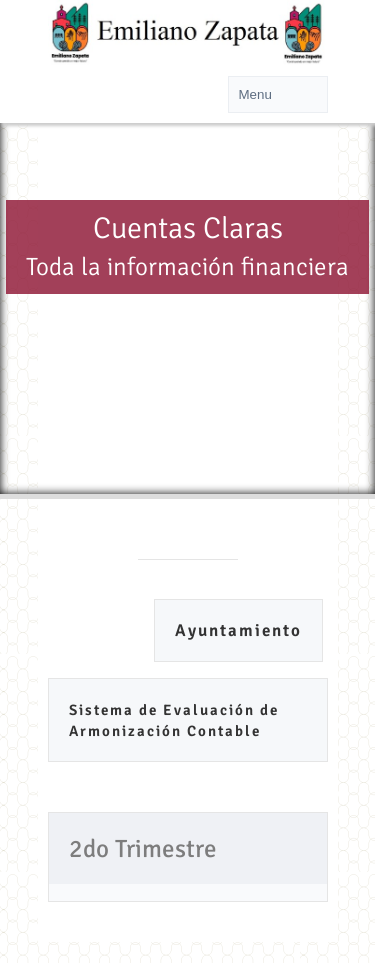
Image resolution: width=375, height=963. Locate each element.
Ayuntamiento (238, 630)
